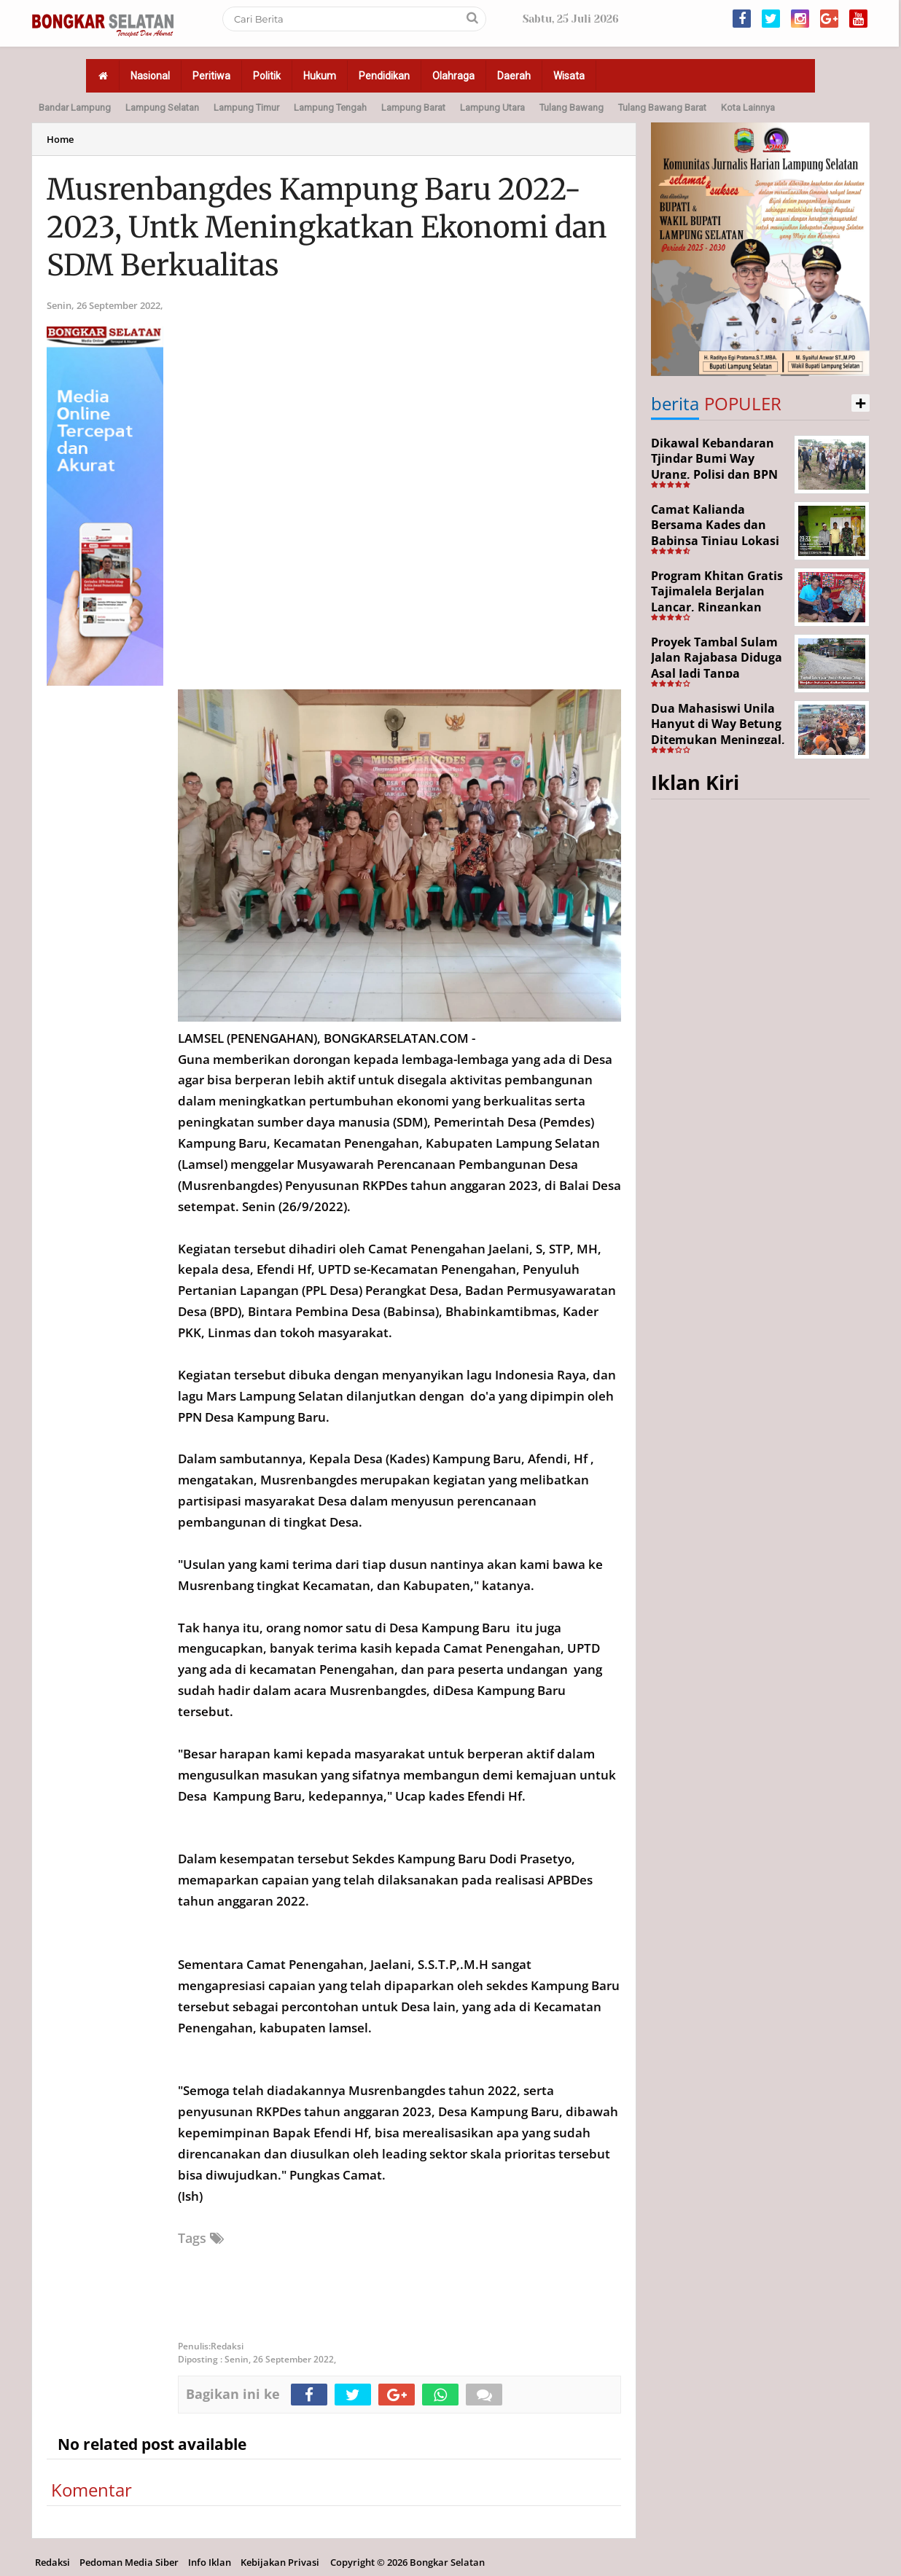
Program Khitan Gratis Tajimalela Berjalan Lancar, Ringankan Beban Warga (717, 599)
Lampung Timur (246, 107)
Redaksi (52, 2562)
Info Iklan (209, 2562)
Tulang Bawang (571, 107)
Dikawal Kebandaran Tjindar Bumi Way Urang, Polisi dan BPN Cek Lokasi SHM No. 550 (714, 474)
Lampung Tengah (330, 107)
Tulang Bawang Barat (662, 107)
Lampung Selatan (162, 107)
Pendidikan (384, 76)
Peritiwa (211, 76)
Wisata (569, 76)
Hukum (319, 76)
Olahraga (453, 76)
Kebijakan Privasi (280, 2562)
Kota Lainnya (748, 107)
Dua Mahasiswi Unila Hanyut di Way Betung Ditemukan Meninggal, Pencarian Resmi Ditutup (718, 739)
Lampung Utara (492, 107)
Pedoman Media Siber (129, 2562)
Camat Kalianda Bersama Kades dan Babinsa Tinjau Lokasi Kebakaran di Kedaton (716, 533)
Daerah (514, 76)
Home (60, 139)
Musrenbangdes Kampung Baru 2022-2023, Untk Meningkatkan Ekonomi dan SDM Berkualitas (327, 227)
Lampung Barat (413, 107)
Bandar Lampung (75, 107)
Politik (267, 76)
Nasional (150, 76)
